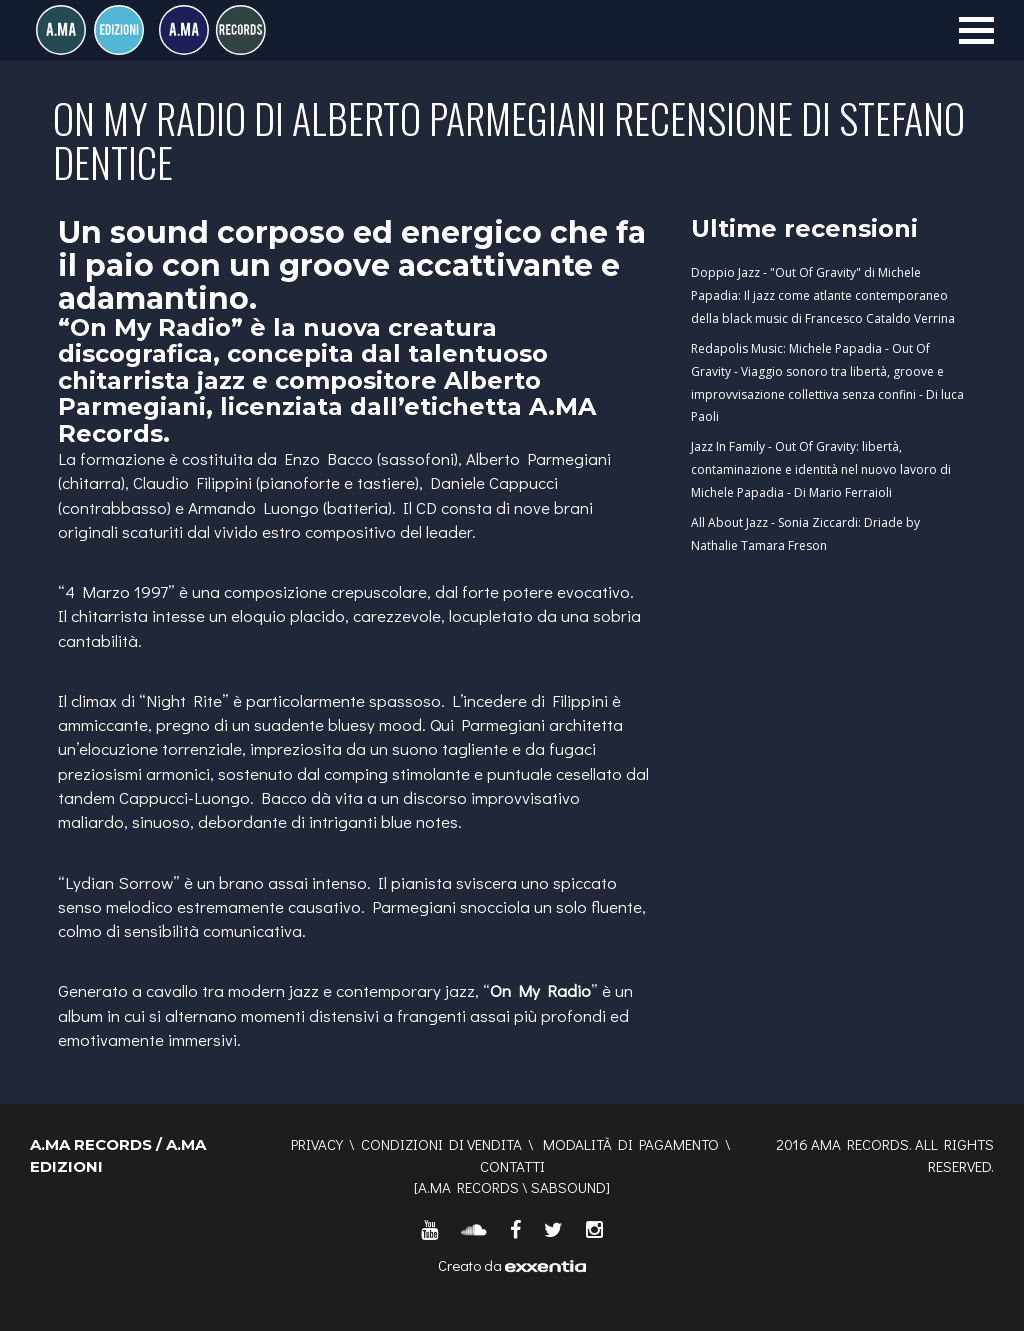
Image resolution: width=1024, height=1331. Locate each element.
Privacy (317, 1144)
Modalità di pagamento (631, 1144)
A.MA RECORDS (468, 1187)
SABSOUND (568, 1187)
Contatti (512, 1166)
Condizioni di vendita (441, 1144)
